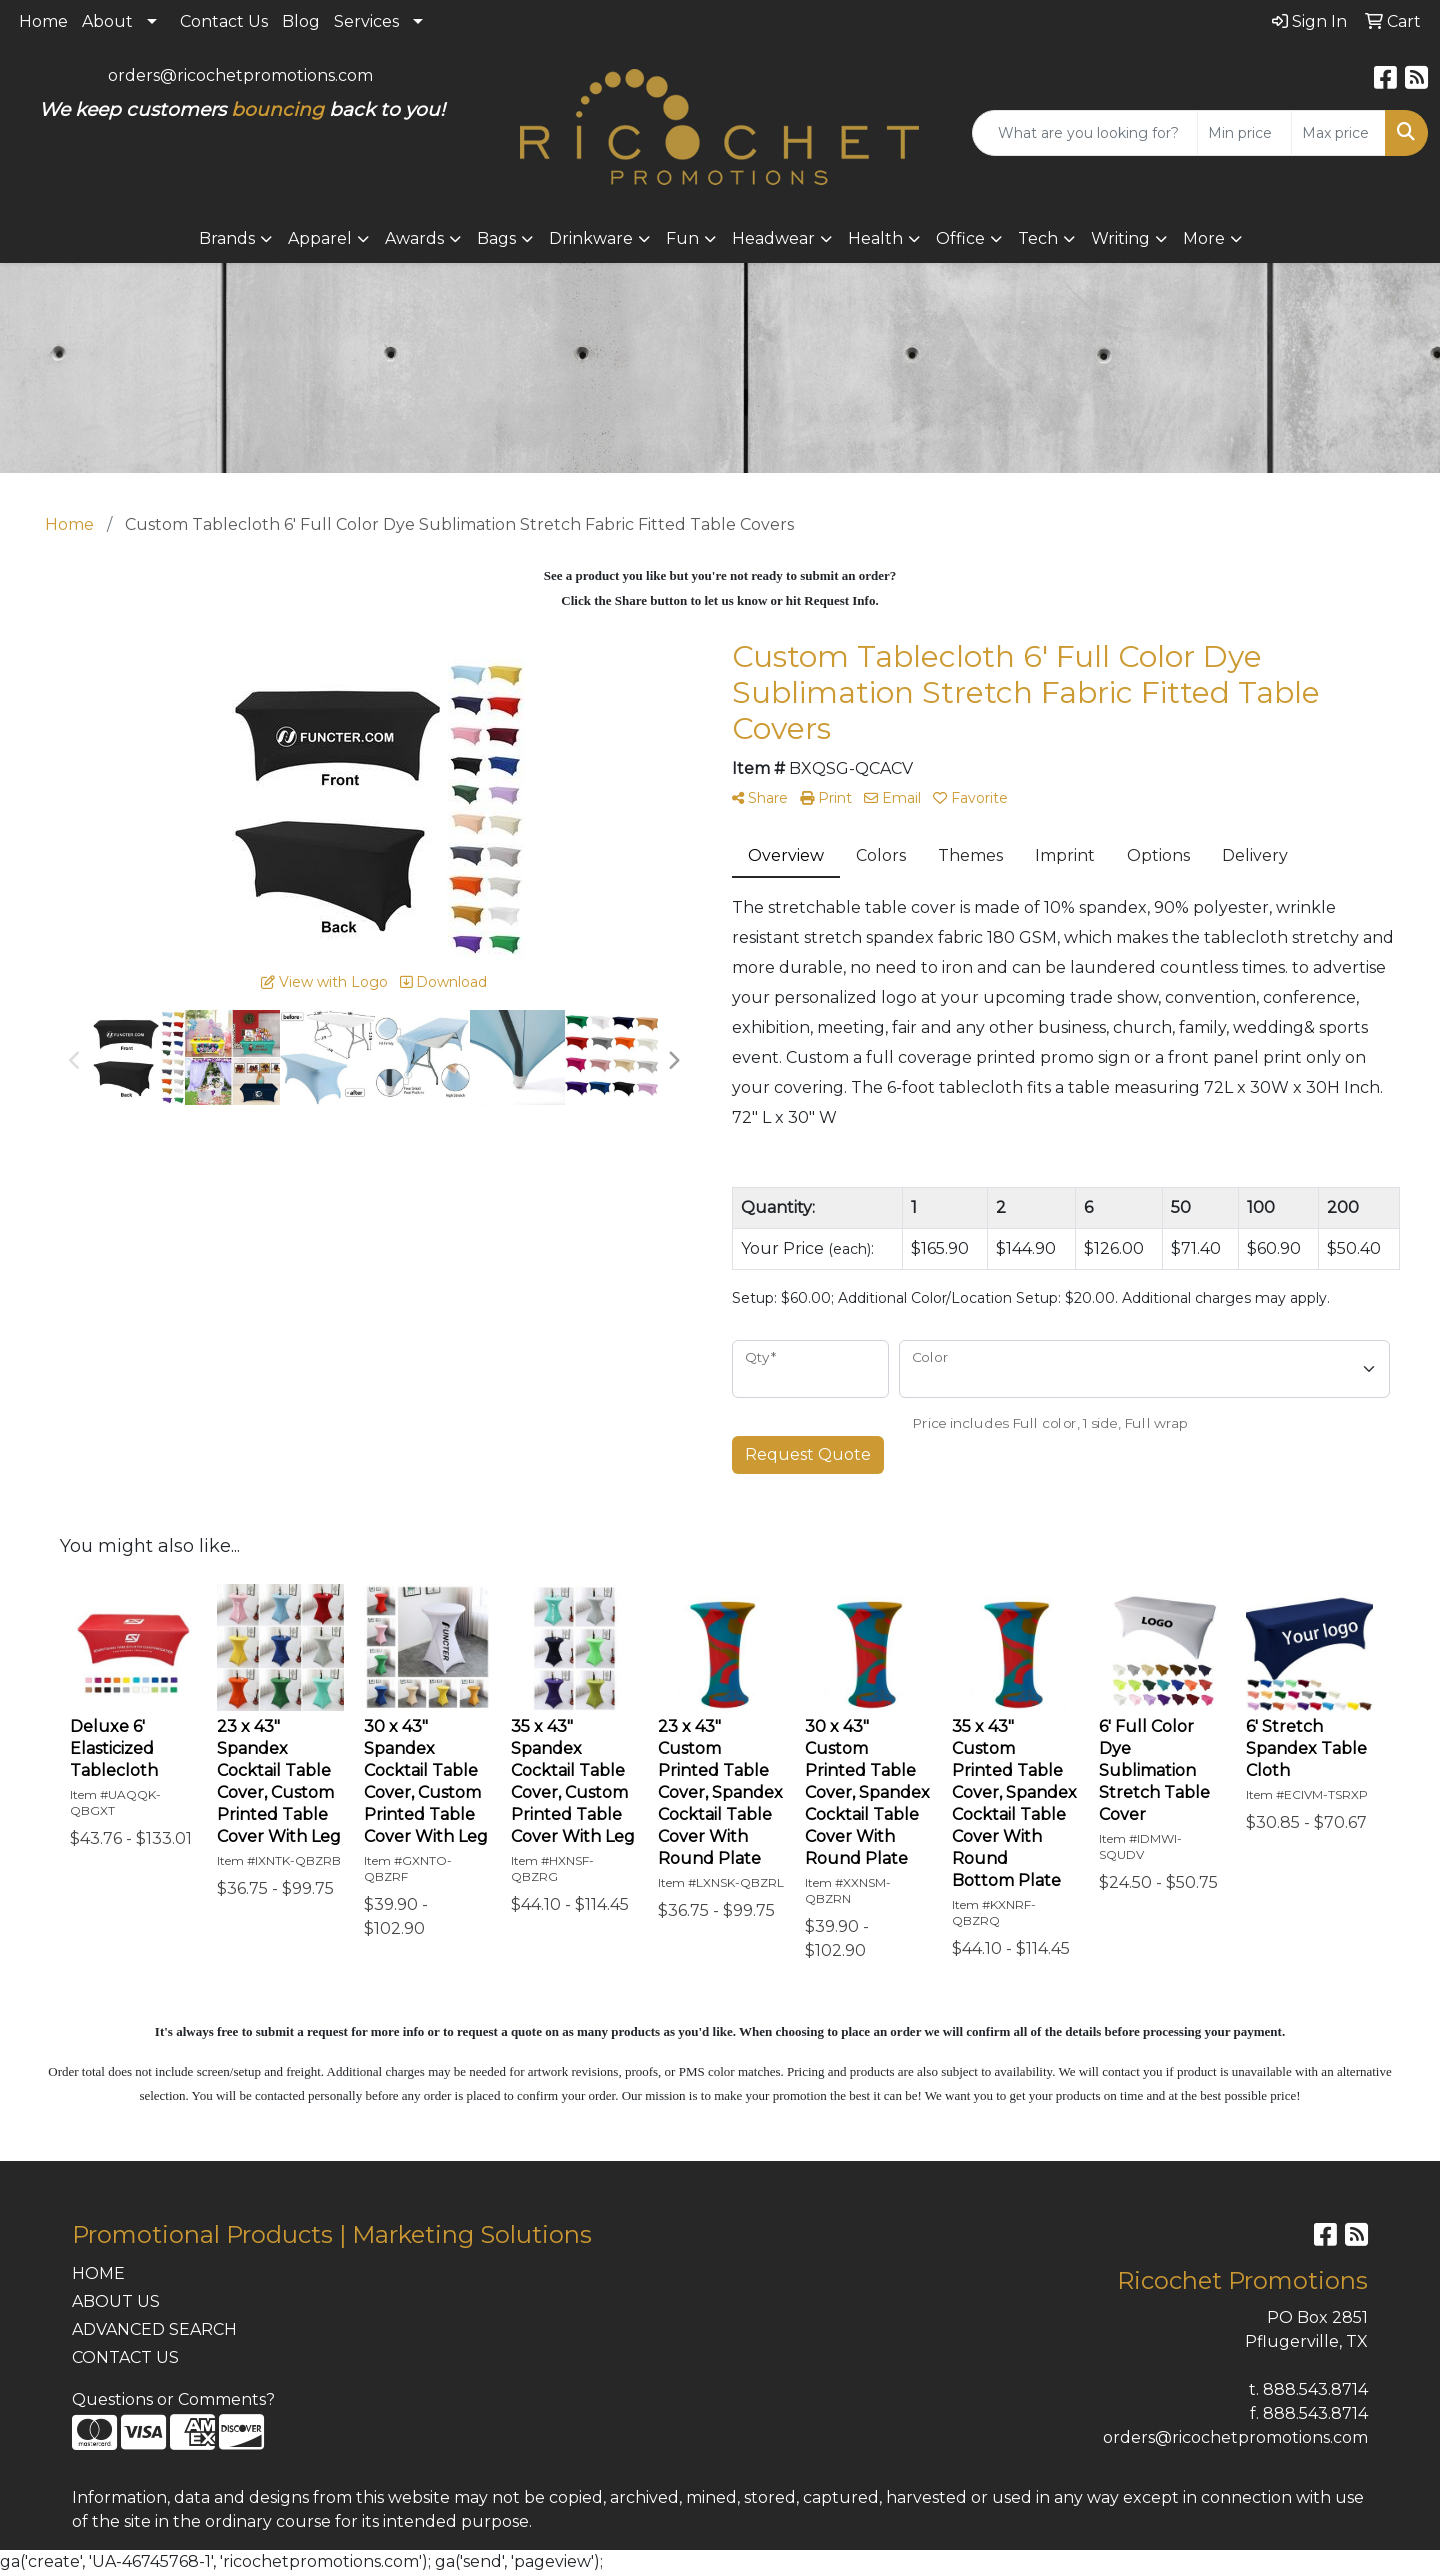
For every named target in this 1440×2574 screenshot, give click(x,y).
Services (366, 21)
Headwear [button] (773, 238)
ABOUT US (116, 2301)
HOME (98, 2273)
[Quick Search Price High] (1338, 133)
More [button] (1204, 238)
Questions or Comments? (173, 2399)
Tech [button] (1038, 238)
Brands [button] (227, 238)
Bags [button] (496, 238)
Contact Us (224, 21)
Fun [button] (682, 238)
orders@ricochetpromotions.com (240, 75)
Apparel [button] (320, 238)
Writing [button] (1120, 238)
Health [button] (875, 238)
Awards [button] (414, 238)
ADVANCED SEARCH (154, 2329)
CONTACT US (125, 2357)
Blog (301, 21)
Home (43, 21)
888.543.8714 (1315, 2389)
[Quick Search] (1085, 133)
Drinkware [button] (591, 238)
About (107, 21)
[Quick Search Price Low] (1244, 133)
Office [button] (960, 238)
